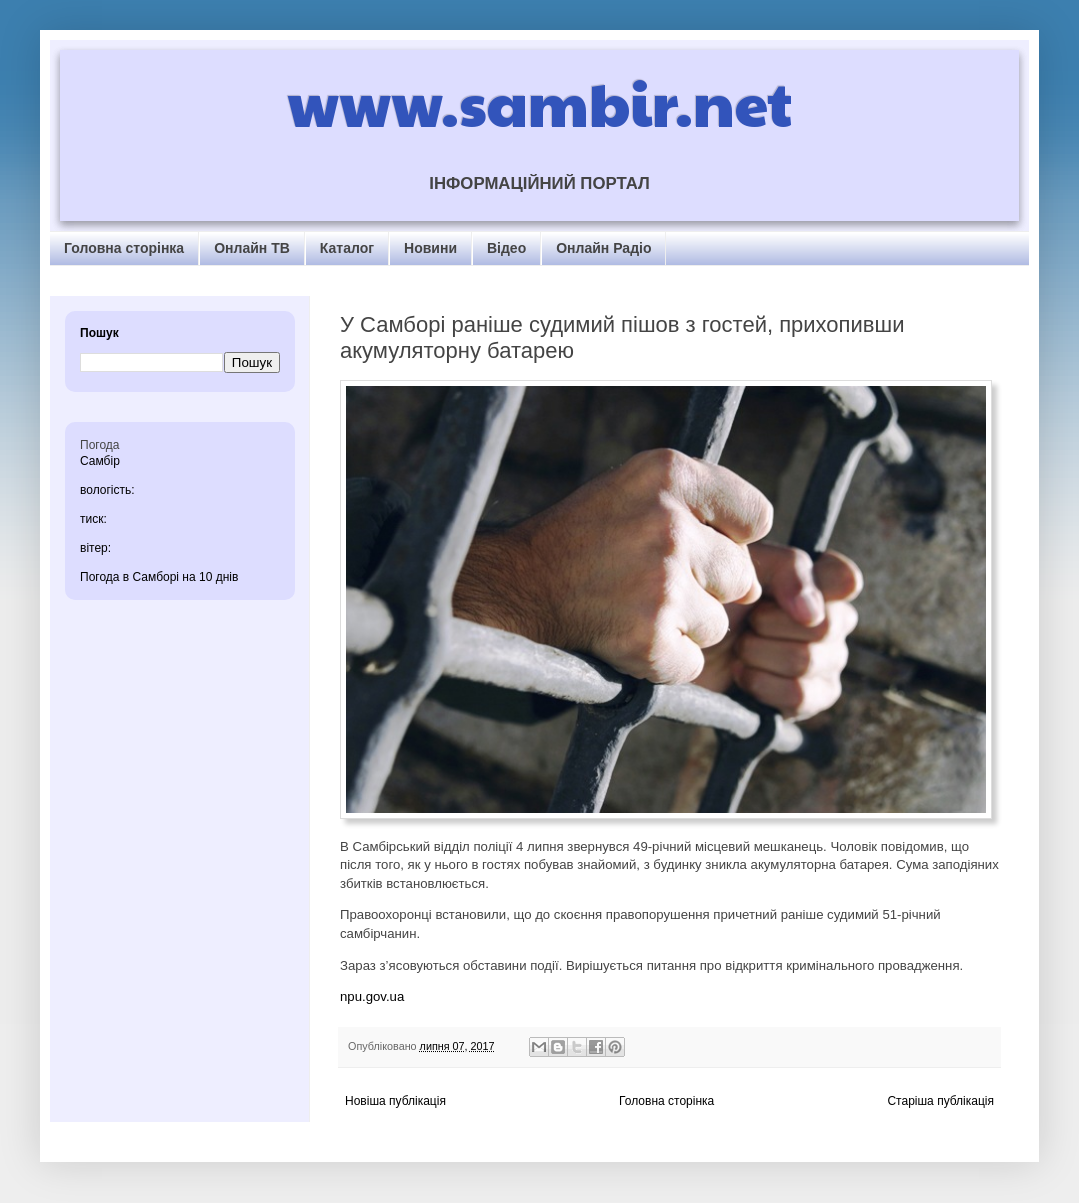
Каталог (347, 248)
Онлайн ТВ (252, 248)
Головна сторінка (124, 248)
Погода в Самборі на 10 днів (159, 577)
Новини (430, 248)
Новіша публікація (395, 1101)
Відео (506, 248)
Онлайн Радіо (603, 248)
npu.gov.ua (372, 996)
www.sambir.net (539, 102)
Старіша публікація (940, 1101)
